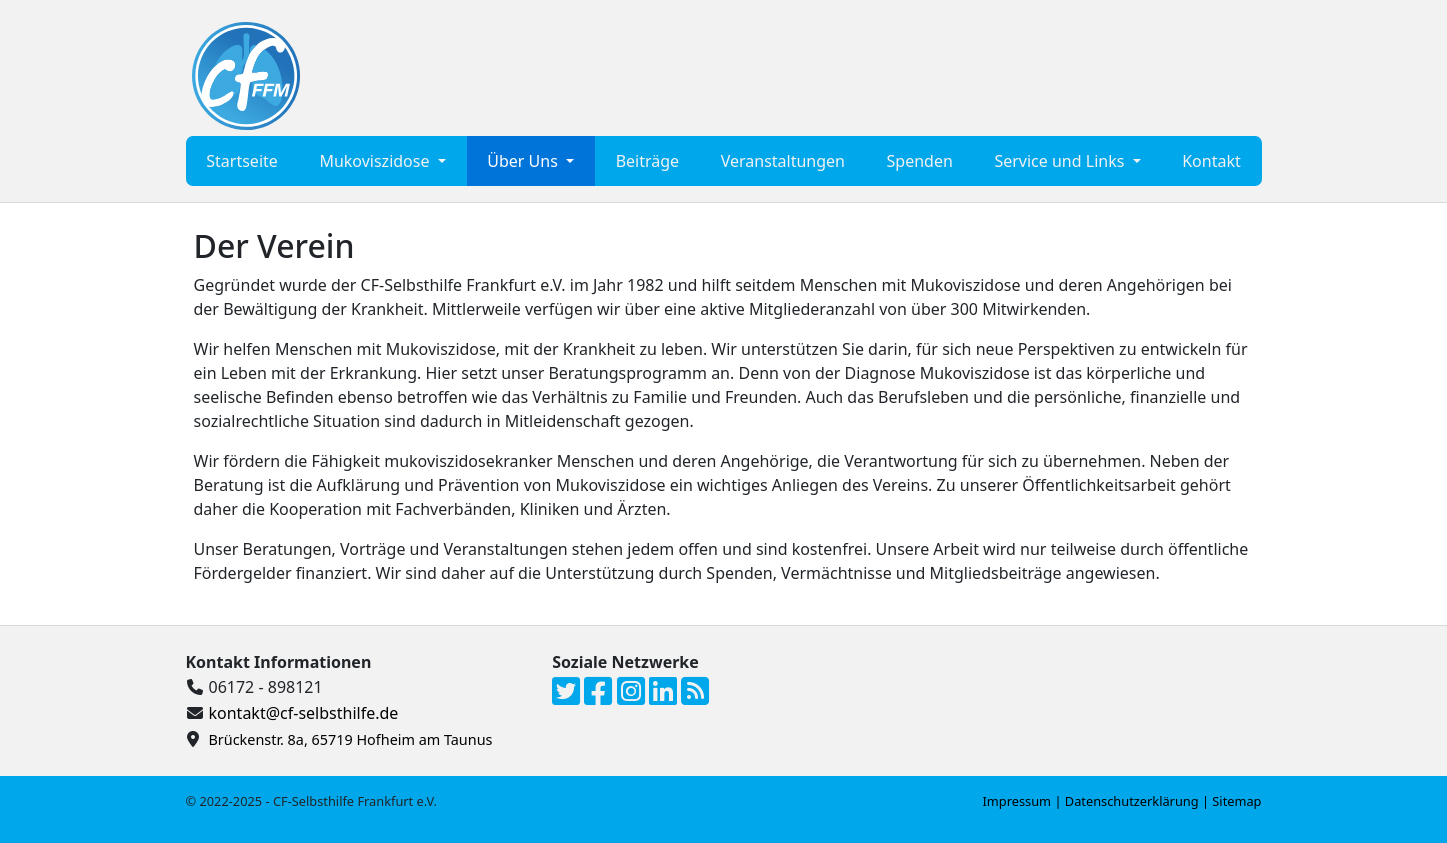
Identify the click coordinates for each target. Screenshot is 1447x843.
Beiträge (647, 161)
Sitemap (1236, 801)
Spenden (920, 161)
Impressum (1017, 801)
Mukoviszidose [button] (376, 161)
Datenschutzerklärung (1132, 801)
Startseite (242, 161)
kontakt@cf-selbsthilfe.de (304, 713)
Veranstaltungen (783, 161)
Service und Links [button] (1061, 161)
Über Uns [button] (524, 161)
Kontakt (1211, 161)
